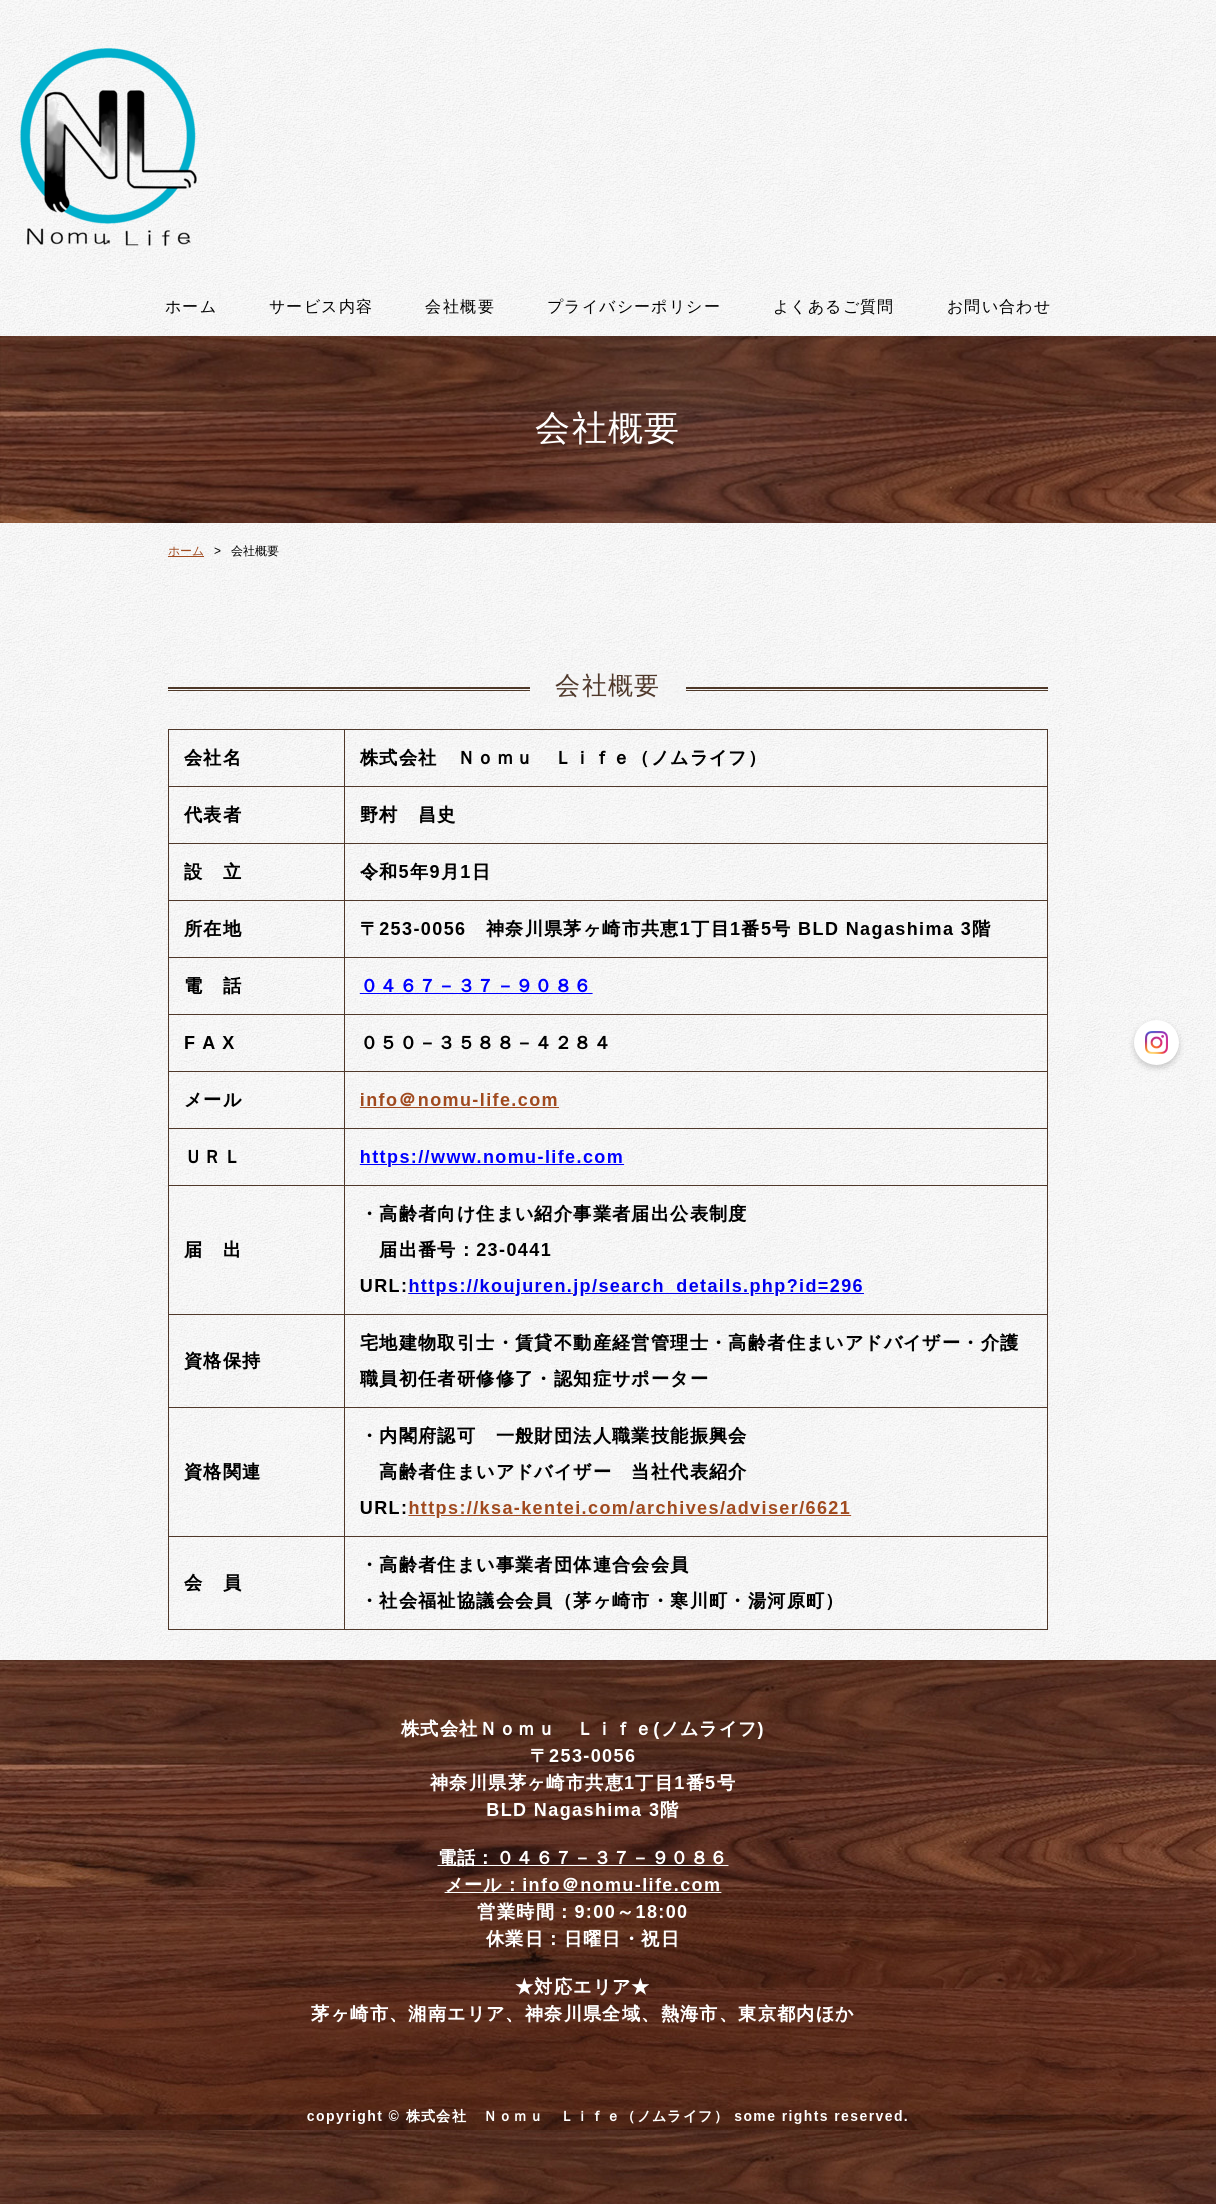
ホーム (191, 307)
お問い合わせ (999, 307)
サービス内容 (321, 307)
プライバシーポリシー (634, 307)
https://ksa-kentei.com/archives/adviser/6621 (629, 1508)
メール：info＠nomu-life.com (583, 1885)
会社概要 (460, 307)
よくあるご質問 (834, 307)
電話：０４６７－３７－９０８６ (583, 1858)
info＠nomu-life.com (459, 1100)
